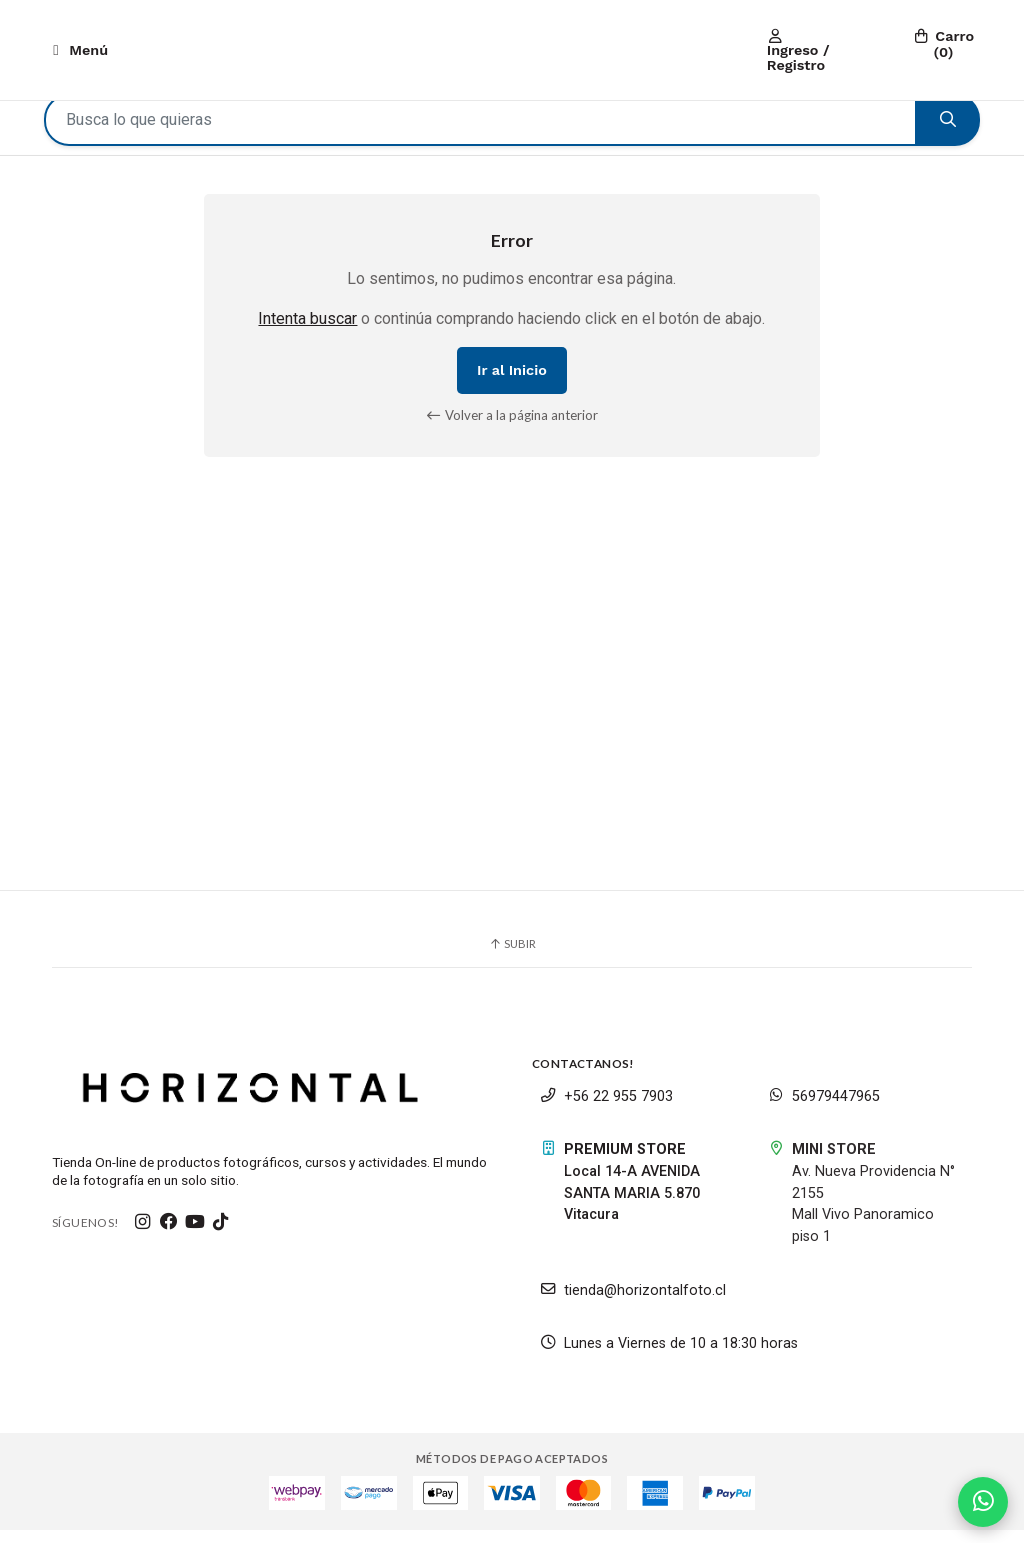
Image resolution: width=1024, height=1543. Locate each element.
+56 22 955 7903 (606, 1109)
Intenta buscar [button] (307, 331)
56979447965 (824, 1109)
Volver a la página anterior (512, 428)
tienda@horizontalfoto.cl (633, 1303)
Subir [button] (512, 956)
